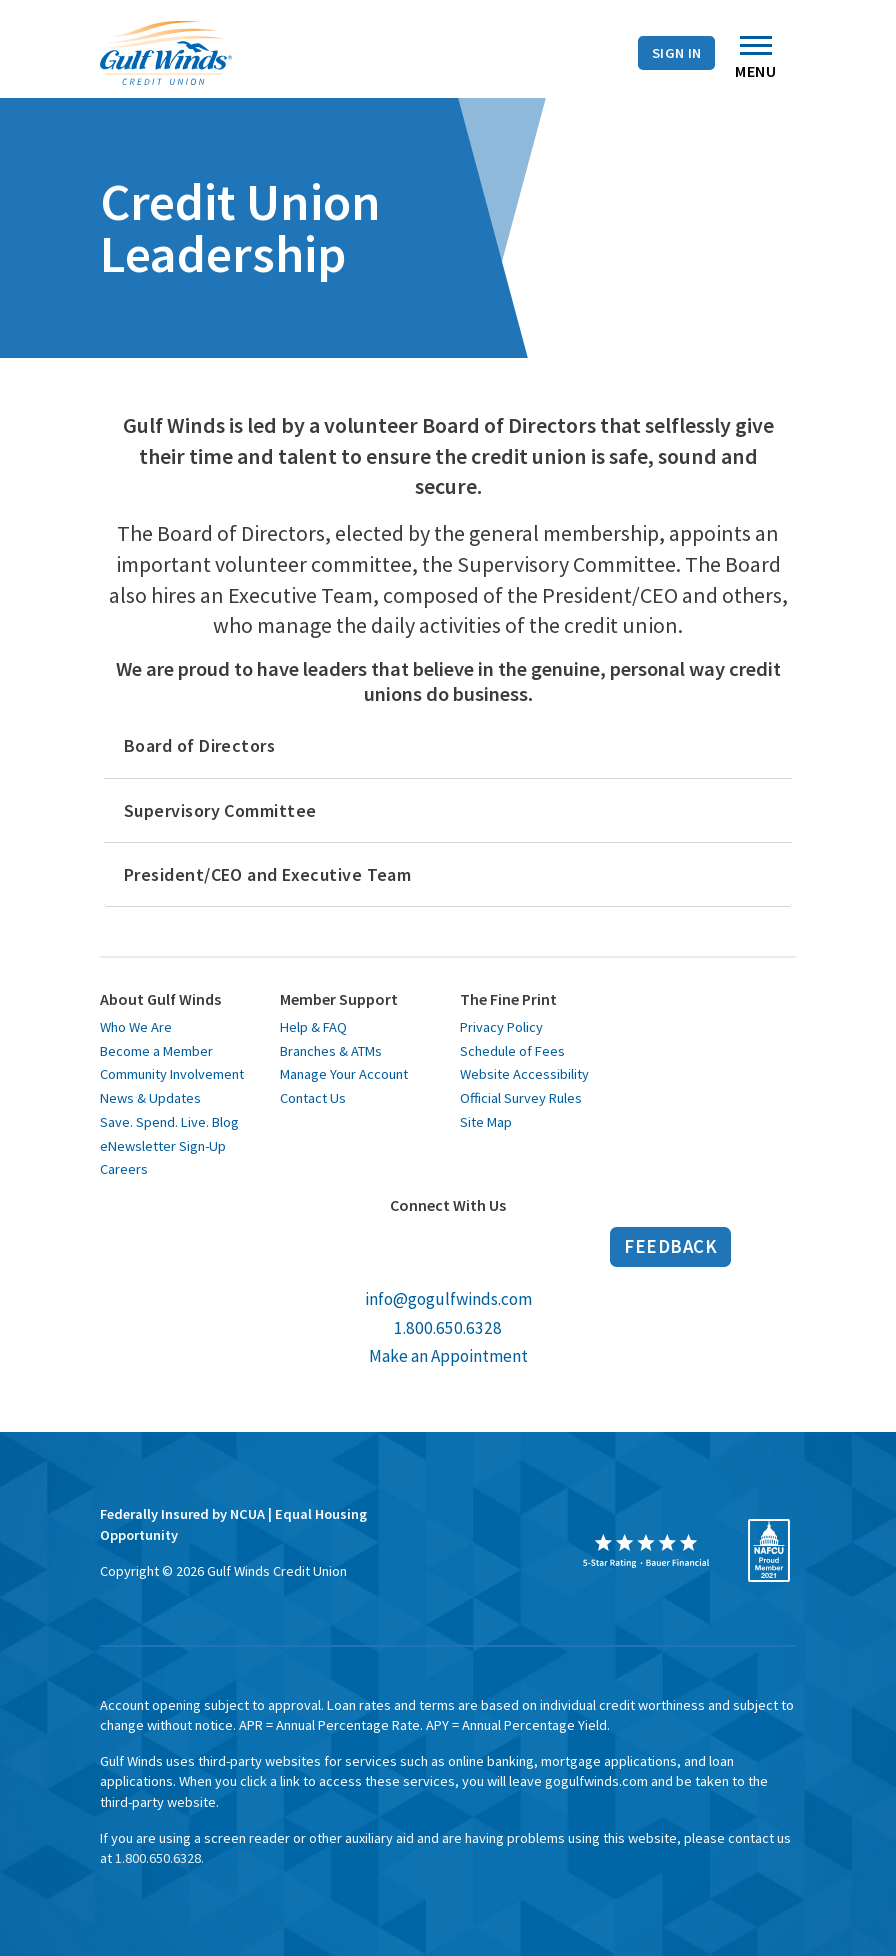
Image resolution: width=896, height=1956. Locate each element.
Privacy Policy (501, 1027)
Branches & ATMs (331, 1051)
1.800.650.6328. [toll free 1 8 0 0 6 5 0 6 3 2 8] (159, 1858)
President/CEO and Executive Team (267, 874)
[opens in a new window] (646, 1551)
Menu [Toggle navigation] (755, 62)
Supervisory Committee (220, 810)
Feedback (670, 1246)
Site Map (486, 1122)
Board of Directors (199, 745)
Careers (124, 1169)
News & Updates (150, 1098)
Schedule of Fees (512, 1051)
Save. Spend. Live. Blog (169, 1122)
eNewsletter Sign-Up (163, 1146)
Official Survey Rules (521, 1098)
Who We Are (136, 1027)
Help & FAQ (313, 1027)
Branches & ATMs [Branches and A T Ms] (97, 56)
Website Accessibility (524, 1074)
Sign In (677, 53)
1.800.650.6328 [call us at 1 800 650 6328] (448, 1328)
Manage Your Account (344, 1074)
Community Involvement (172, 1074)
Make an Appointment (448, 1356)
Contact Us (322, 56)
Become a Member (156, 1051)
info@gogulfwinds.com (448, 1299)
